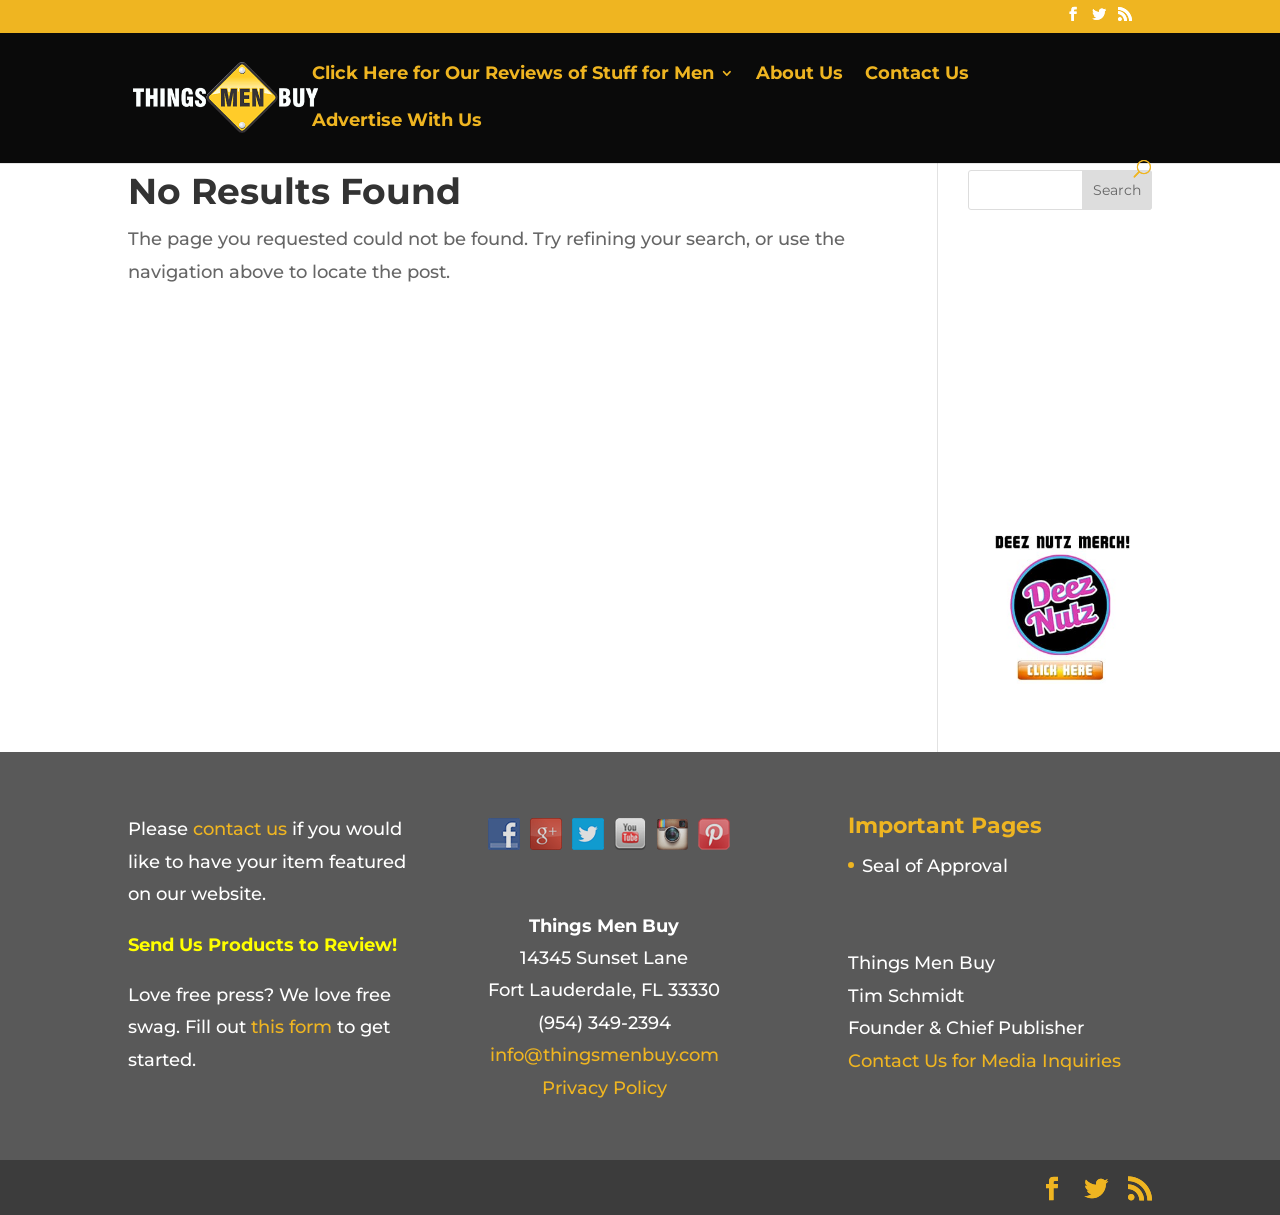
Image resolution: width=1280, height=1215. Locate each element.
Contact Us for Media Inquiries (984, 1061)
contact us (240, 829)
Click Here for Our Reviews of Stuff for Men (513, 75)
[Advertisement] (1118, 365)
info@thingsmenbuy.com (604, 1055)
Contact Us (917, 75)
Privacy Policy (604, 1088)
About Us (799, 75)
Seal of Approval (935, 866)
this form (291, 1027)
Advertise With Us (397, 122)
